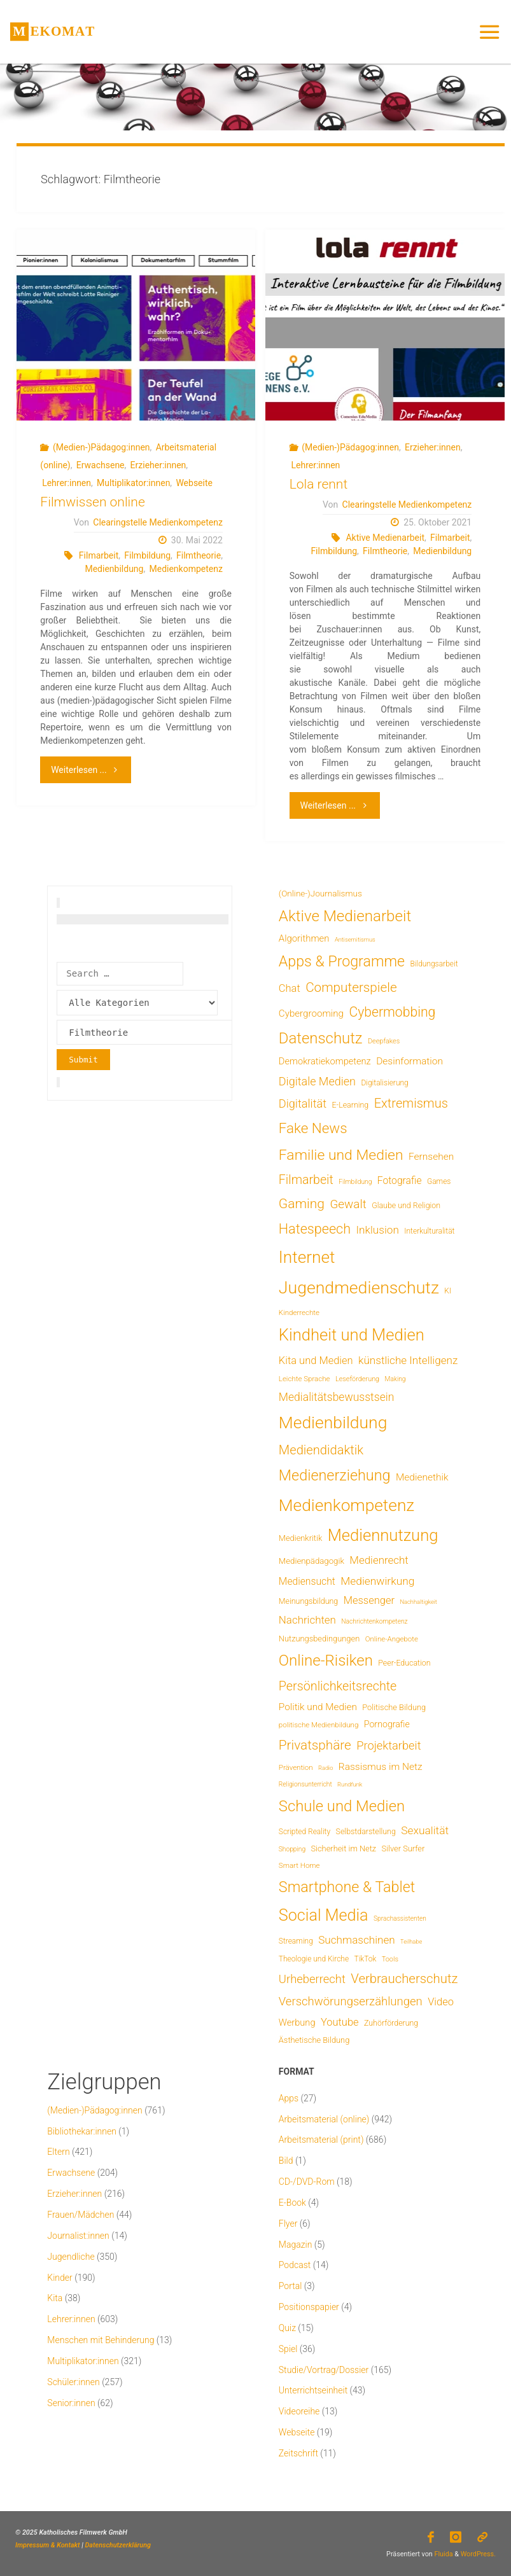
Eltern (58, 2152)
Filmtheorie (198, 555)
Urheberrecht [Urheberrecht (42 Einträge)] (312, 1979)
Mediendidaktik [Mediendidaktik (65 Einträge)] (321, 1450)
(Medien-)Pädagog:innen (101, 447)
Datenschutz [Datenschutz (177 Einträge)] (321, 1038)
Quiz (287, 2328)
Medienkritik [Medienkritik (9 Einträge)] (300, 1538)
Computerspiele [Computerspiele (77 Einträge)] (350, 987)
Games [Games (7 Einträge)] (439, 1181)
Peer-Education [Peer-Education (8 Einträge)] (404, 1662)
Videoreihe (299, 2411)
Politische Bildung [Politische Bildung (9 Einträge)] (394, 1707)
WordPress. (478, 2554)
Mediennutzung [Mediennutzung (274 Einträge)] (383, 1535)
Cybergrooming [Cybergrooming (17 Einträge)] (311, 1013)
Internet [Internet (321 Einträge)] (307, 1257)
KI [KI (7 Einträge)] (447, 1290)
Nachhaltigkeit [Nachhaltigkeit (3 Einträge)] (418, 1601)
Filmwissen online (92, 502)
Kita (54, 2298)
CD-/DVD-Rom (307, 2181)
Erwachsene (100, 465)
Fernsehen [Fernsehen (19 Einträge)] (431, 1156)
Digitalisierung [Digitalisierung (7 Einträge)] (384, 1082)
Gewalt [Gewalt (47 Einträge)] (348, 1204)
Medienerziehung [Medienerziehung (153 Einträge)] (335, 1475)
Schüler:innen (73, 2382)
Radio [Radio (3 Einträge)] (325, 1767)
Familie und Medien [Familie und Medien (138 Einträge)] (341, 1155)
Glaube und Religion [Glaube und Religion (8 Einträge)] (406, 1205)
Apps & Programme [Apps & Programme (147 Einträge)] (342, 961)
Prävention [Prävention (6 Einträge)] (296, 1767)
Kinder (59, 2278)
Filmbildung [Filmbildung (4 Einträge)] (355, 1181)
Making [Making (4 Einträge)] (395, 1378)
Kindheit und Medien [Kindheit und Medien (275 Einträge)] (351, 1334)
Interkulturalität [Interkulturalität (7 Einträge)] (429, 1231)
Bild (286, 2160)
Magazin (295, 2244)
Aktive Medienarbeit (385, 538)
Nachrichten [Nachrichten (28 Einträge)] (307, 1619)
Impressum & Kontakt (47, 2545)
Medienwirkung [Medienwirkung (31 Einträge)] (377, 1581)
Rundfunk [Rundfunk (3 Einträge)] (349, 1784)
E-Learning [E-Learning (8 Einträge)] (350, 1105)
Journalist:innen (78, 2236)
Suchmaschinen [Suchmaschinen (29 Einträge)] (356, 1939)
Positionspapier (309, 2307)
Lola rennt (319, 484)
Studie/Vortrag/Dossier (323, 2370)
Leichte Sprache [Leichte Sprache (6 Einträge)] (304, 1378)
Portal (290, 2286)
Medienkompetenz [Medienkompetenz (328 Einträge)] (346, 1505)
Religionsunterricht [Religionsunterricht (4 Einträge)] (305, 1784)
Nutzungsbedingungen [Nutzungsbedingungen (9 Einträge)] (319, 1638)
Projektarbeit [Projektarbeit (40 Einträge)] (388, 1745)
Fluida (443, 2554)
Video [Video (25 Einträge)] (441, 2002)
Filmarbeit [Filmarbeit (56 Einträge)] (306, 1180)
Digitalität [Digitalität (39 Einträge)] (302, 1103)
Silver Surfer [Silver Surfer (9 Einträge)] (403, 1848)
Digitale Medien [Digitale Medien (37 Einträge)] (317, 1081)
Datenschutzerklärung (118, 2545)
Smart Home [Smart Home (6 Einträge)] (299, 1865)
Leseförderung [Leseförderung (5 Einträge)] (357, 1379)
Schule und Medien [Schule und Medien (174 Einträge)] (342, 1806)
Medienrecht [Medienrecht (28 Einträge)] (378, 1560)
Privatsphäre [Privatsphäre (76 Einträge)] (315, 1745)
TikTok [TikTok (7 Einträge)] (365, 1958)
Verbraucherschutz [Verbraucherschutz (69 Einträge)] (404, 1978)
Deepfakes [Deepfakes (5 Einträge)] (384, 1041)
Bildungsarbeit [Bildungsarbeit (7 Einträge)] (434, 963)
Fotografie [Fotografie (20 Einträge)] (399, 1180)
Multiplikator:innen (133, 483)
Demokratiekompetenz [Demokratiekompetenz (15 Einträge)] (325, 1061)
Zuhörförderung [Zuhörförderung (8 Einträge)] (391, 2023)
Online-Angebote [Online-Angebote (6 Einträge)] (391, 1638)
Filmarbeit (98, 555)
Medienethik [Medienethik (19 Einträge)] (422, 1477)
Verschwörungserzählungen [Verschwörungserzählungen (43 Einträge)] (351, 2002)
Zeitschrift (298, 2453)
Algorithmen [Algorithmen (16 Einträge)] (304, 938)
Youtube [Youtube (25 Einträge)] (340, 2022)
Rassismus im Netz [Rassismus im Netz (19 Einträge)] (381, 1766)
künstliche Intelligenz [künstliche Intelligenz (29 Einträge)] (408, 1360)
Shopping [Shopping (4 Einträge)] (292, 1849)
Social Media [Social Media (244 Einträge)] (323, 1915)
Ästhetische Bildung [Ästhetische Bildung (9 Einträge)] (314, 2040)
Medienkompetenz (185, 569)
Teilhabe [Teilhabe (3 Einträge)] (411, 1941)
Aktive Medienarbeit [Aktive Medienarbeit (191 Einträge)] (345, 916)
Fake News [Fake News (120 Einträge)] (313, 1128)
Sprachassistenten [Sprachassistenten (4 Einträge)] (400, 1918)
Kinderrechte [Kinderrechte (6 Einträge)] (299, 1312)
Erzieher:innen (158, 465)
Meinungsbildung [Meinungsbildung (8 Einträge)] (308, 1601)
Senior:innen (71, 2403)
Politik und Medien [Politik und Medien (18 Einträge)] (318, 1707)
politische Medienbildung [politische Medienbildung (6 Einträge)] (319, 1724)
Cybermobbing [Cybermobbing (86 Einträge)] (392, 1012)
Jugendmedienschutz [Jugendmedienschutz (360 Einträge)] (359, 1288)
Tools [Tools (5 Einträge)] (390, 1959)
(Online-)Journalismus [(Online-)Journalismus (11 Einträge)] (320, 893)
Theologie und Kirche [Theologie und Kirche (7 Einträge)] (314, 1958)
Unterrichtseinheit (313, 2390)
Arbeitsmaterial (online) (324, 2119)
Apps (288, 2098)
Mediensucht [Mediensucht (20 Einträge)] (307, 1581)
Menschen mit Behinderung (100, 2340)
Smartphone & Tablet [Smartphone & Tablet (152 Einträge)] (347, 1887)
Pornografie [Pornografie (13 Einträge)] (387, 1724)
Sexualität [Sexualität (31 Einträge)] (425, 1830)
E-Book (292, 2202)
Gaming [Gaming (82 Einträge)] (302, 1203)
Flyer (288, 2223)
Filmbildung (147, 555)
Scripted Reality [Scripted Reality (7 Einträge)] (304, 1831)
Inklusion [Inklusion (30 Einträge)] (377, 1229)
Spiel (288, 2349)
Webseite (194, 483)
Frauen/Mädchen (80, 2215)
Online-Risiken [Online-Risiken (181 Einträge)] (326, 1660)
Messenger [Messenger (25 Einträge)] (369, 1600)
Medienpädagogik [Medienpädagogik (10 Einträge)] (311, 1561)
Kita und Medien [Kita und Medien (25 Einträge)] (316, 1360)
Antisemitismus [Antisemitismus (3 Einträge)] (355, 939)
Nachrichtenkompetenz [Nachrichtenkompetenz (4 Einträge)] (374, 1621)
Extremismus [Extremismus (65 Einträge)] (411, 1103)
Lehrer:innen (66, 483)
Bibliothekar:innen (81, 2131)
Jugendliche (70, 2257)
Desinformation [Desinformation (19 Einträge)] (409, 1061)
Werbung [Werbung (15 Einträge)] (297, 2022)
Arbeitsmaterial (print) (321, 2139)
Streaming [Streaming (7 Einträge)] (296, 1941)
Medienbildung (114, 569)
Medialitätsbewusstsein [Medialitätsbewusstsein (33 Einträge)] (336, 1397)
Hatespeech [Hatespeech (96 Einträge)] (315, 1229)
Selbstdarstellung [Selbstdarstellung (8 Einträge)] (366, 1831)
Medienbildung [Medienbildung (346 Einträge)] (333, 1422)
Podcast (295, 2265)
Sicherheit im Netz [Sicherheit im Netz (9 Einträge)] (343, 1848)
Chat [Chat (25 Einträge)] (289, 988)
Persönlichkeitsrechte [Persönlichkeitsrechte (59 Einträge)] (337, 1686)
